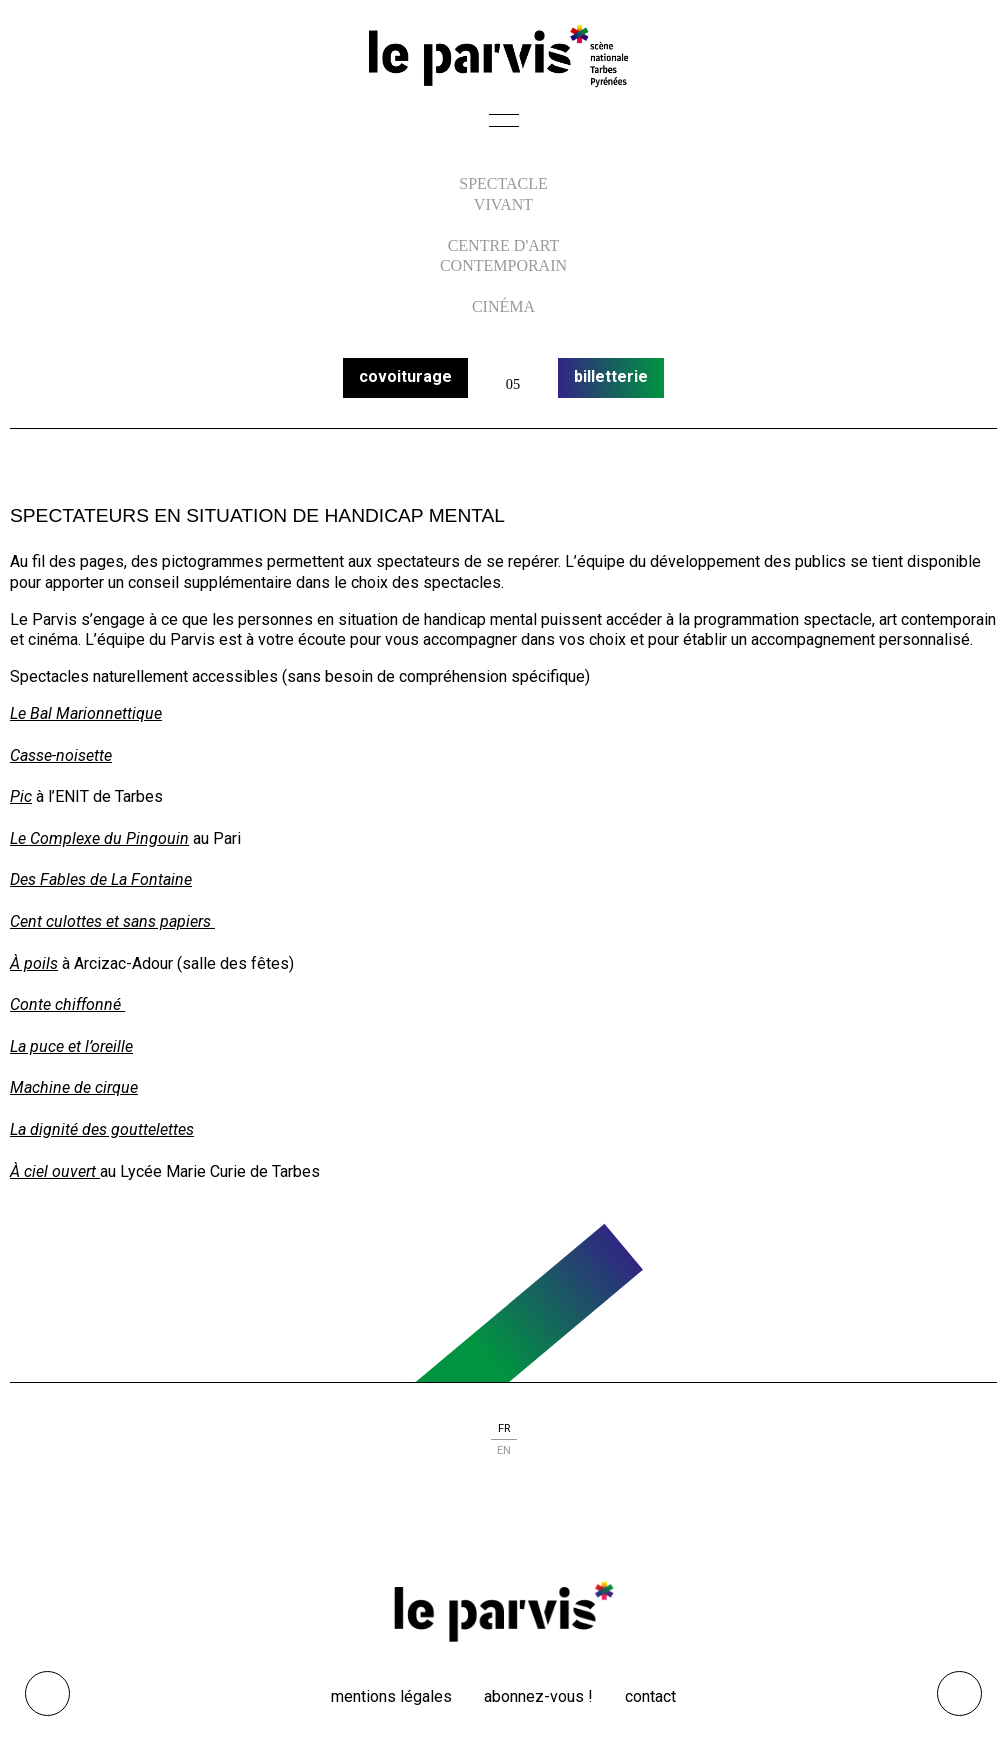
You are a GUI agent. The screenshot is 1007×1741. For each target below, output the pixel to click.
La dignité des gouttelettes (102, 1129)
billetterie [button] (611, 376)
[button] (504, 126)
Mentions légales (391, 1696)
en (504, 1450)
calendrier (513, 378)
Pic (21, 796)
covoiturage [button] (405, 376)
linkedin (546, 1526)
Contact (650, 1696)
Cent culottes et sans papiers (112, 921)
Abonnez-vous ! (538, 1696)
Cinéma (503, 306)
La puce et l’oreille (71, 1046)
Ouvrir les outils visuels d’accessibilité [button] (47, 1693)
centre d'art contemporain (503, 256)
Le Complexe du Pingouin (99, 838)
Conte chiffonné (67, 1004)
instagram (504, 1526)
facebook (462, 1526)
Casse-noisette (61, 755)
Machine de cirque (74, 1087)
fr (504, 1428)
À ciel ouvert (55, 1171)
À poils (34, 963)
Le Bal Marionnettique (86, 713)
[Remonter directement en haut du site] (959, 1693)
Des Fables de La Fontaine (101, 879)
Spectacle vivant (503, 194)
